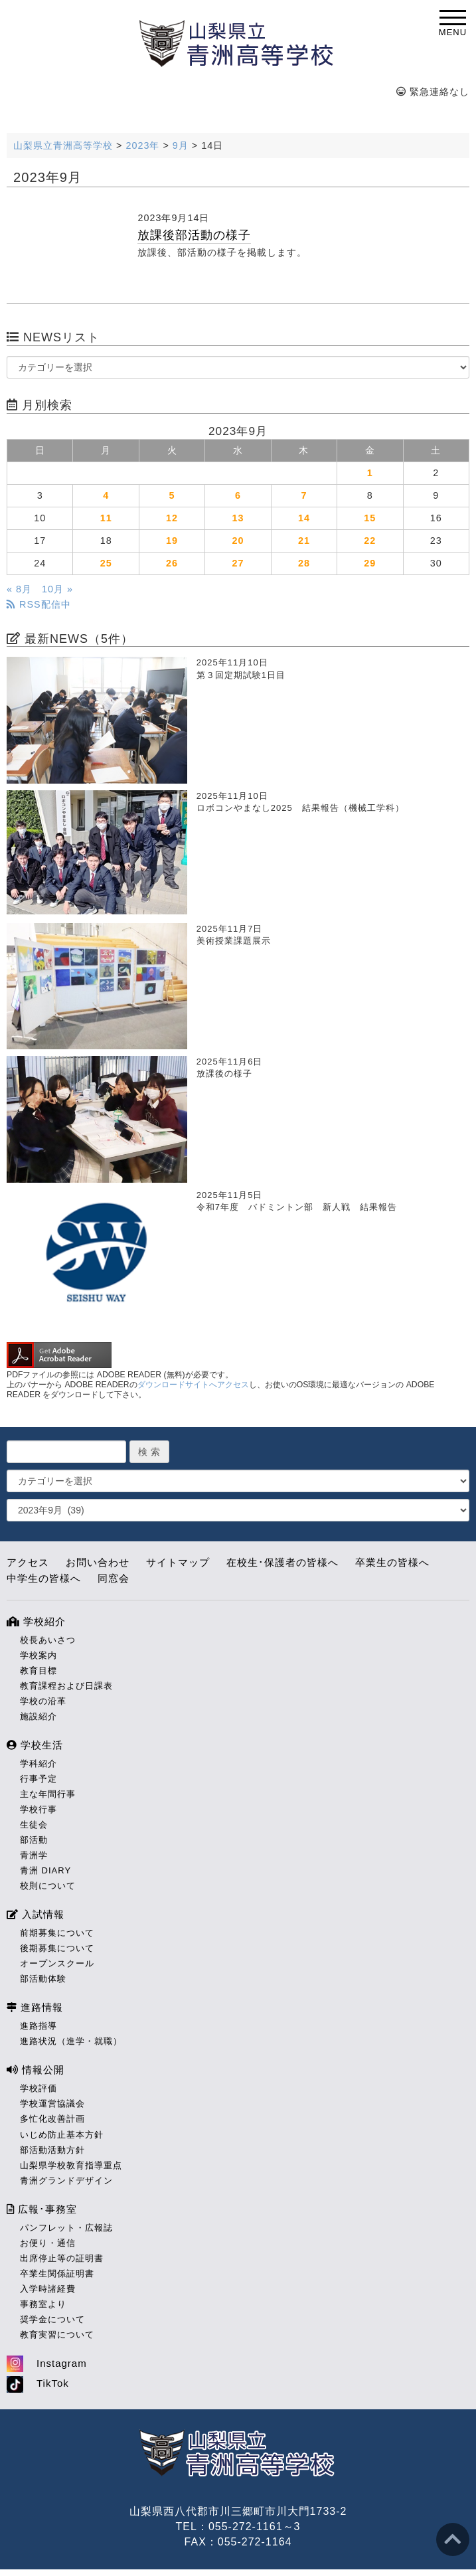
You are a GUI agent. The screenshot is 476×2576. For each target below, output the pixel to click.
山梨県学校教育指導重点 (71, 2165)
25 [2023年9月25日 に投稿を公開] (106, 563)
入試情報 (35, 1914)
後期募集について (57, 1948)
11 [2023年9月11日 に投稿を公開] (106, 518)
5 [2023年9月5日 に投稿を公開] (172, 495)
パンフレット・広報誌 (66, 2228)
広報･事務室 (42, 2209)
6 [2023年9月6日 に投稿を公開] (238, 495)
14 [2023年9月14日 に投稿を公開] (304, 518)
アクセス (28, 1562)
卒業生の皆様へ (392, 1562)
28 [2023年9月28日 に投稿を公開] (304, 563)
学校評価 (38, 2088)
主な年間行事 (48, 1794)
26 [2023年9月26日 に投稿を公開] (172, 563)
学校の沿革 (43, 1701)
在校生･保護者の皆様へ (282, 1562)
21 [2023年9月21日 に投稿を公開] (304, 540)
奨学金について (52, 2319)
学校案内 (38, 1655)
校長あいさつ (48, 1640)
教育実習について (57, 2335)
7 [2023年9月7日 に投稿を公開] (304, 495)
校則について (48, 1886)
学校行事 (38, 1809)
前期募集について (57, 1933)
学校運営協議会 (52, 2103)
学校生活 (35, 1745)
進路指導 (38, 2026)
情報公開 (35, 2069)
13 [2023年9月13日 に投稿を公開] (238, 518)
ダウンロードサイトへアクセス (193, 1384)
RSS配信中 (39, 604)
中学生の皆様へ (44, 1578)
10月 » (57, 589)
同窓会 (113, 1578)
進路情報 (35, 2007)
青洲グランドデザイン (66, 2181)
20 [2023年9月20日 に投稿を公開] (238, 540)
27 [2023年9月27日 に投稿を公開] (238, 563)
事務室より (43, 2304)
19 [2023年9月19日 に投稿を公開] (172, 540)
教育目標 (38, 1670)
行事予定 (38, 1779)
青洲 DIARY (45, 1870)
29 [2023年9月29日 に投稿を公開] (370, 563)
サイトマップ (178, 1562)
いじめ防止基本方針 (62, 2135)
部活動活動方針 (52, 2150)
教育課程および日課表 (66, 1686)
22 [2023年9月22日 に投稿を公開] (370, 540)
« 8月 (19, 589)
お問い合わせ (97, 1562)
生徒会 (34, 1825)
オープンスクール (57, 1963)
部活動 (34, 1840)
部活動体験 (43, 1979)
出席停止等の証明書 (62, 2258)
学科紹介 (38, 1763)
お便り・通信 (48, 2243)
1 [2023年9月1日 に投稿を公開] (370, 473)
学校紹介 (36, 1621)
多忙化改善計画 (52, 2119)
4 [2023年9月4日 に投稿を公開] (106, 495)
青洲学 (34, 1855)
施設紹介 (38, 1716)
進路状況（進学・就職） (71, 2041)
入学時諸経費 (48, 2289)
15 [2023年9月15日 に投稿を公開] (370, 518)
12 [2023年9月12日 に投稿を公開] (172, 518)
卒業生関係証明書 (57, 2273)
